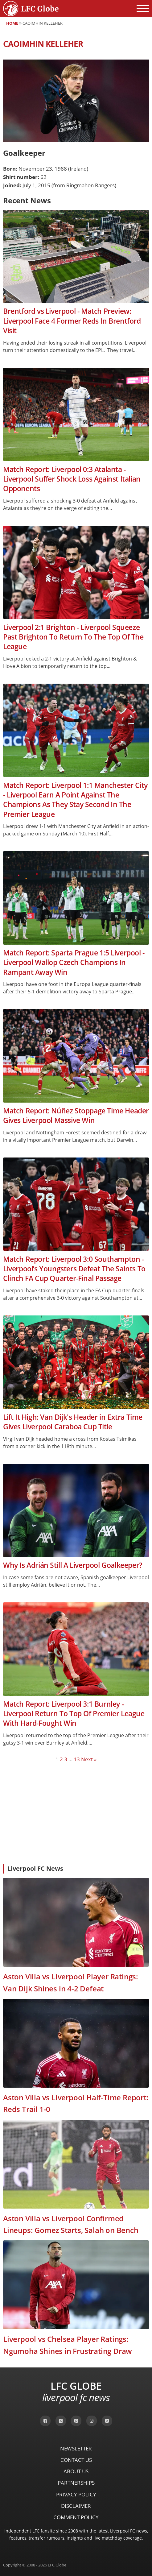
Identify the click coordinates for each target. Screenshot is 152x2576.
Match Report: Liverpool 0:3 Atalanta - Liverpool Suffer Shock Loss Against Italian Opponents (72, 479)
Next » (89, 1759)
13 (77, 1759)
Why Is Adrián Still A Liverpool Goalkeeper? (72, 1565)
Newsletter (76, 2448)
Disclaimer (76, 2505)
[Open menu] (143, 8)
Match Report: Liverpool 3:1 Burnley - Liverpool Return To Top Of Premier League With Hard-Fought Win (74, 1713)
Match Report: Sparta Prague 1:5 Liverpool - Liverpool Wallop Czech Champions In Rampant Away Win (74, 962)
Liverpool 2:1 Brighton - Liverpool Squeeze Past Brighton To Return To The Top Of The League (73, 637)
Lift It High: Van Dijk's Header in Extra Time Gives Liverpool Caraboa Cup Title (72, 1421)
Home (12, 23)
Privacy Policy (76, 2494)
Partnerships (76, 2482)
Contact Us (76, 2459)
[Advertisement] (76, 1813)
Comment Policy (76, 2517)
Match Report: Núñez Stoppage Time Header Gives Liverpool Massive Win (76, 1115)
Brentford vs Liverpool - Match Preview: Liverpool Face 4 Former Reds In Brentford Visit (72, 320)
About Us (76, 2471)
